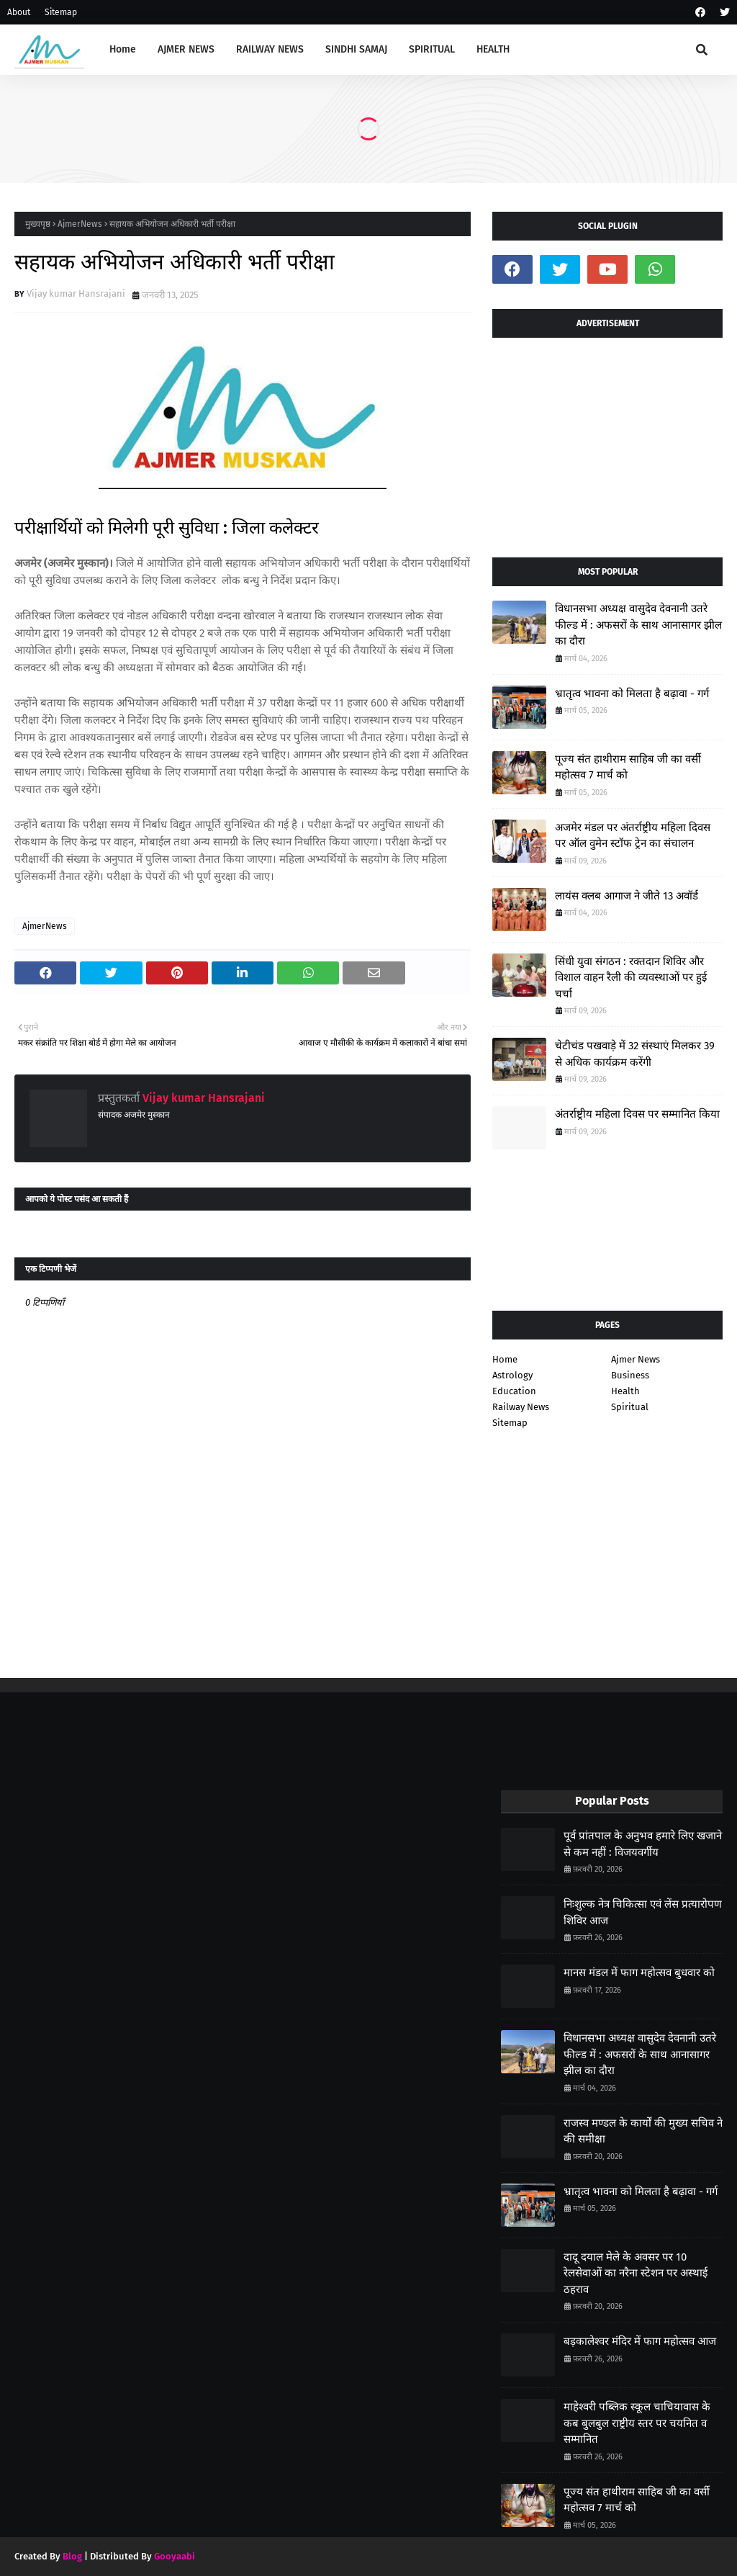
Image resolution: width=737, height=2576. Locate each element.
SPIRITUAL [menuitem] (432, 49)
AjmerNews (80, 224)
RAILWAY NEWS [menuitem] (270, 49)
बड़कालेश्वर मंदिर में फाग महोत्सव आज (640, 2341)
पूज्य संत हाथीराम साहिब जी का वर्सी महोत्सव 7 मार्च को (628, 767)
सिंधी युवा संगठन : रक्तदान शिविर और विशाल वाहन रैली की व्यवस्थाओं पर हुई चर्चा (631, 977)
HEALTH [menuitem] (493, 49)
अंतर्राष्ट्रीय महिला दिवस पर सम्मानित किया (637, 1114)
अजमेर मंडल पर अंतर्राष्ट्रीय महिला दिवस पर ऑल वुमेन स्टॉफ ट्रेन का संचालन (632, 836)
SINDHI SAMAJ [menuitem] (356, 49)
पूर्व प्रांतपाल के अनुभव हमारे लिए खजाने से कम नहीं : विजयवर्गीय (643, 1844)
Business (630, 1375)
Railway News (520, 1406)
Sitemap (61, 12)
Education (514, 1391)
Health (625, 1391)
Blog (72, 2556)
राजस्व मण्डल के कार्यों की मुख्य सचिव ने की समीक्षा (643, 2131)
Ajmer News (635, 1359)
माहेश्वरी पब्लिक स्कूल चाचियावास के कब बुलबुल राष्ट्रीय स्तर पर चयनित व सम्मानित (637, 2423)
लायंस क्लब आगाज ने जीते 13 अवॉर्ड (626, 895)
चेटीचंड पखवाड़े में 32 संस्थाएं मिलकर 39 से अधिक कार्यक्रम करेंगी (635, 1054)
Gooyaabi (174, 2556)
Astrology (512, 1375)
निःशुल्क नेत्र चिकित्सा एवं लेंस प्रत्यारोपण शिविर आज (643, 1912)
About (18, 12)
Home (504, 1359)
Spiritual (629, 1406)
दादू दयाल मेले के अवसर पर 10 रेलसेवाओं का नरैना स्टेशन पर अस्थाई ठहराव (635, 2273)
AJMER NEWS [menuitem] (186, 49)
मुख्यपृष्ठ (37, 224)
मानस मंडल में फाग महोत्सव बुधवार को (639, 1972)
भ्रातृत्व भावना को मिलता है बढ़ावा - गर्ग (632, 693)
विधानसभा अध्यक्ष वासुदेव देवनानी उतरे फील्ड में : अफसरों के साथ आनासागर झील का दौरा (638, 624)
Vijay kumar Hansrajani (76, 293)
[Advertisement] (607, 442)
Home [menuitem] (122, 49)
